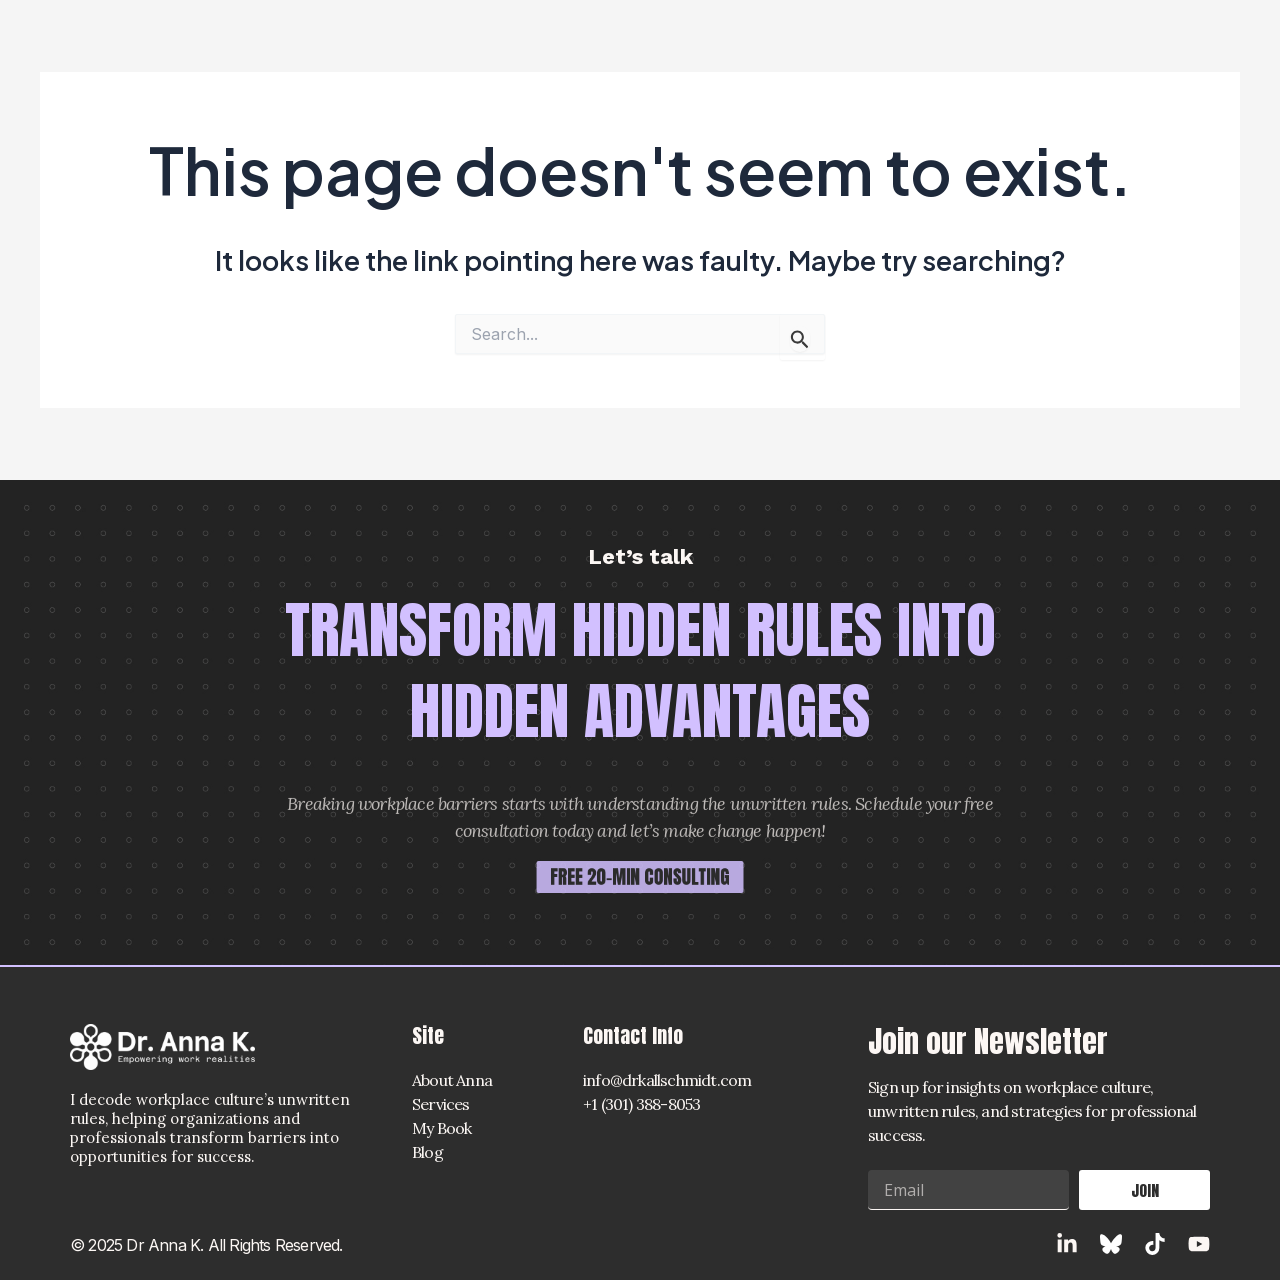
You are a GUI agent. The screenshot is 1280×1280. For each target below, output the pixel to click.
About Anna (452, 1080)
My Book (441, 1128)
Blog (427, 1152)
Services (441, 1104)
